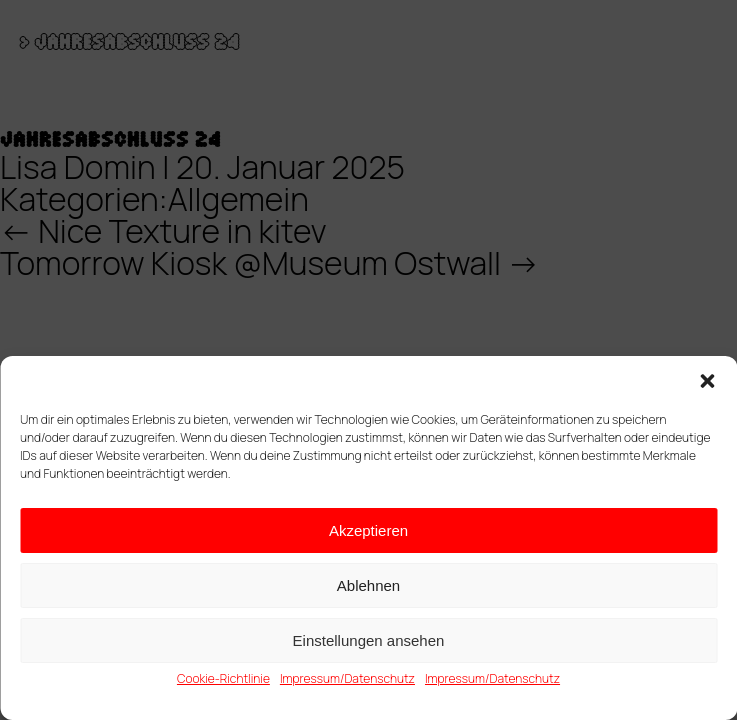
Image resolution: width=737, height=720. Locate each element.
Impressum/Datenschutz (347, 678)
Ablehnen (368, 585)
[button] (707, 381)
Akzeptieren (368, 530)
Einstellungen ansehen (369, 640)
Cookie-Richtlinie (223, 678)
